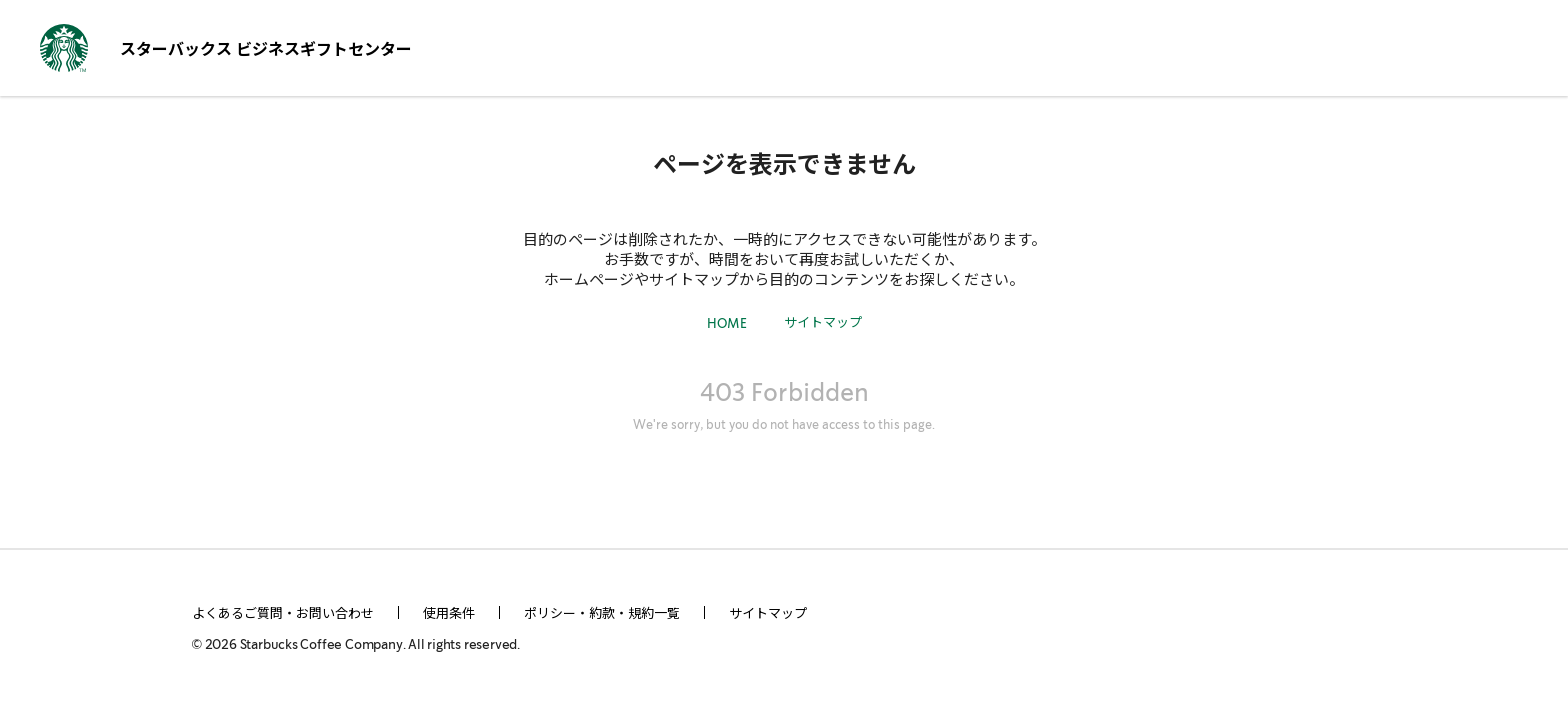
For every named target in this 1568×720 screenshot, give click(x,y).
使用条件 (449, 612)
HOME (727, 324)
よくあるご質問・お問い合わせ (283, 612)
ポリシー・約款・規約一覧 (602, 612)
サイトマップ (823, 321)
